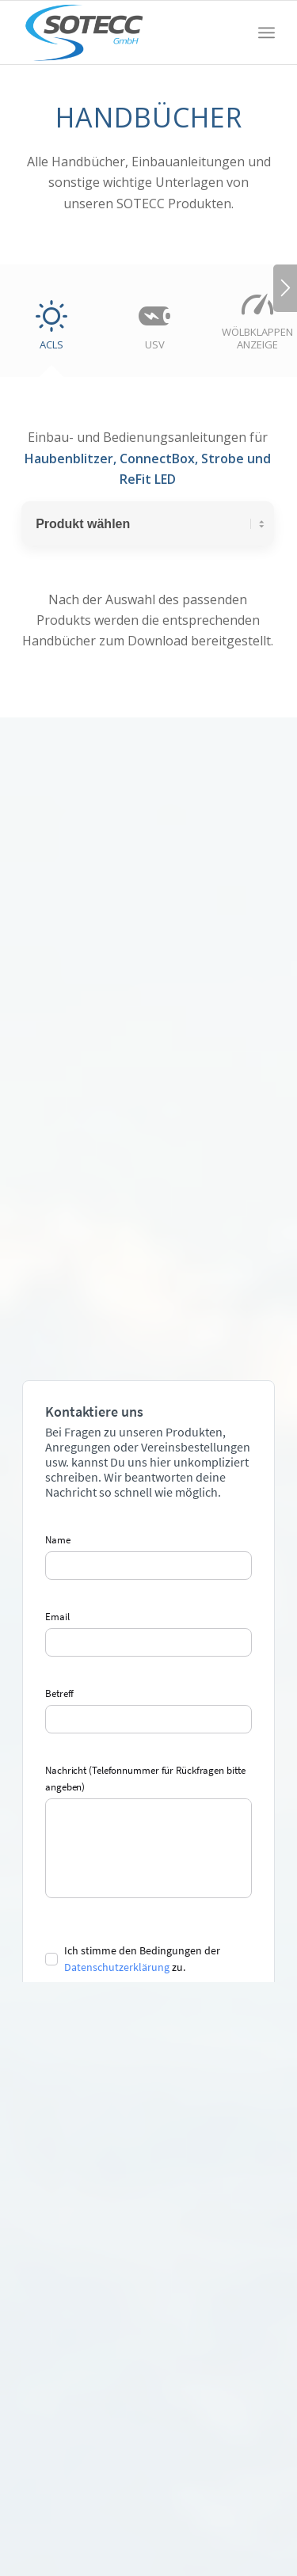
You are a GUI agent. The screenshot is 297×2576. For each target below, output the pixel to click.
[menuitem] (266, 32)
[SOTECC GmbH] (123, 32)
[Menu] (266, 32)
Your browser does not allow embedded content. (148, 1681)
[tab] (51, 331)
